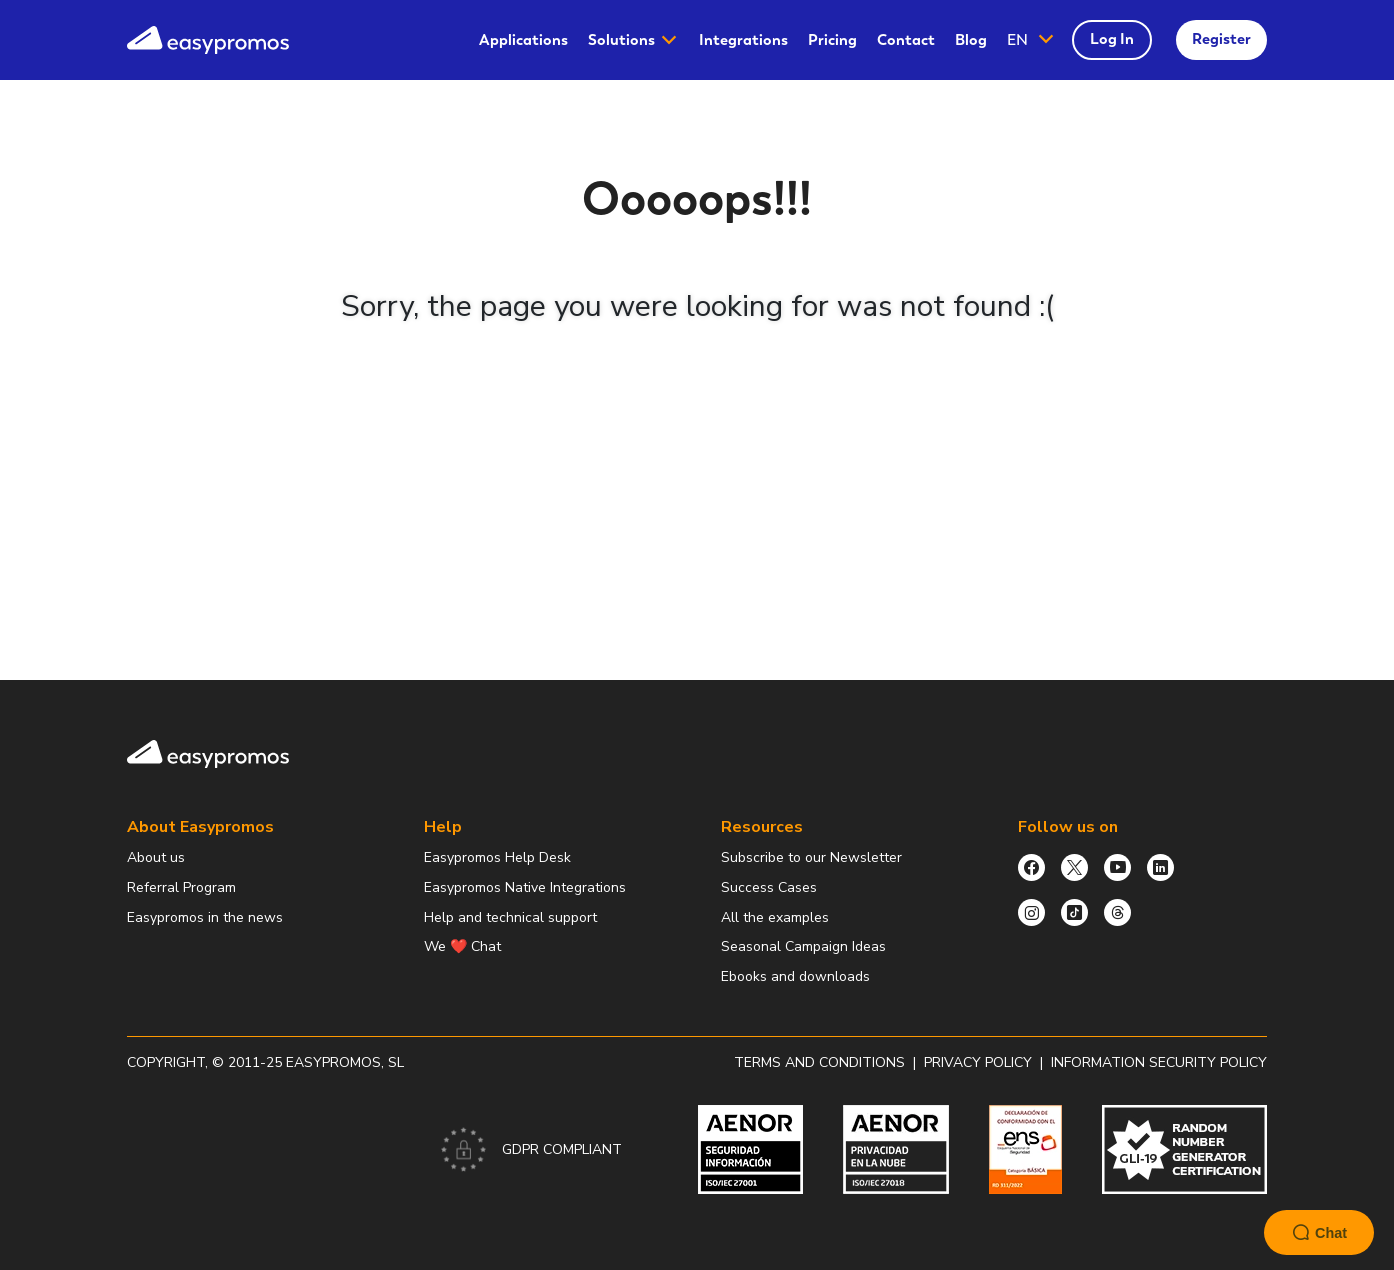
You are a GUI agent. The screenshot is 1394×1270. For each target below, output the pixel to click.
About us (156, 857)
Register (1221, 39)
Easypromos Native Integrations (525, 887)
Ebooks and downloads (795, 976)
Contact (906, 40)
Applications (523, 40)
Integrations (743, 40)
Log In (1112, 39)
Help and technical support (510, 917)
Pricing (832, 40)
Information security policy (1159, 1062)
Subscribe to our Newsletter (811, 857)
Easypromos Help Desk (497, 857)
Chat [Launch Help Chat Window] (1319, 1232)
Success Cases (769, 887)
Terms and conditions (819, 1062)
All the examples (775, 917)
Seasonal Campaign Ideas (803, 946)
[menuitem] (523, 40)
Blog (971, 40)
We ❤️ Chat (462, 946)
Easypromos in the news (205, 917)
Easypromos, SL (345, 1062)
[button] (1031, 40)
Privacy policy (978, 1062)
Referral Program (181, 887)
